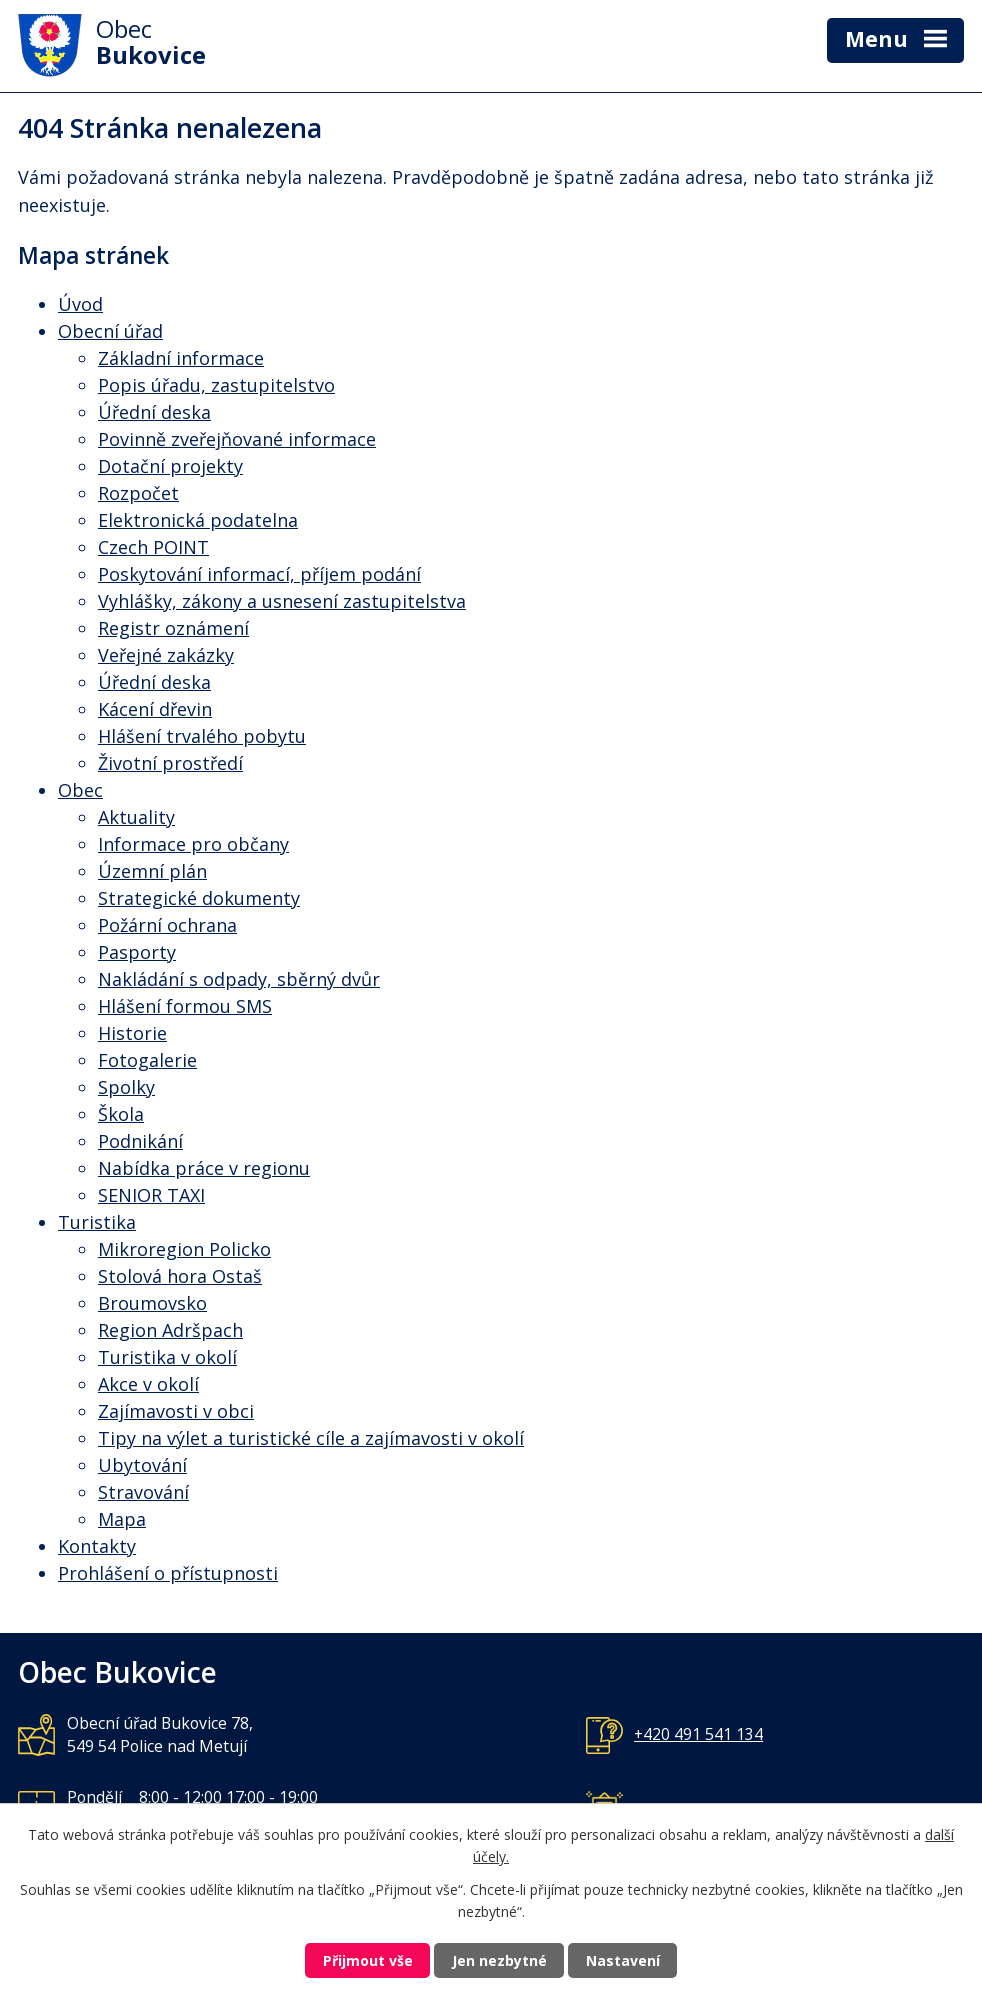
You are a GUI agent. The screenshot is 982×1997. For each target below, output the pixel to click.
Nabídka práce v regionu (204, 1168)
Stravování (143, 1492)
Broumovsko (152, 1303)
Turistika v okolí (167, 1357)
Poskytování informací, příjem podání (259, 574)
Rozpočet (138, 493)
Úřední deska (154, 412)
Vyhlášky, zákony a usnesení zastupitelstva (282, 601)
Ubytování (142, 1465)
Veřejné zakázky (166, 655)
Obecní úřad (110, 331)
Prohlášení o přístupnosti (168, 1573)
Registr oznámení (173, 628)
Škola (121, 1114)
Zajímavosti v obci (176, 1411)
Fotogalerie (147, 1060)
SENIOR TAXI (151, 1195)
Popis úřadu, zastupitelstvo (216, 385)
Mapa (122, 1519)
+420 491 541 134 (698, 1734)
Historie (132, 1033)
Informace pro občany (193, 844)
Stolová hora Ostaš (180, 1276)
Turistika (97, 1222)
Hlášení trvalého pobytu (202, 736)
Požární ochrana (167, 925)
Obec (80, 790)
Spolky (126, 1087)
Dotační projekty (170, 466)
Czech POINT (153, 547)
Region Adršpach (170, 1330)
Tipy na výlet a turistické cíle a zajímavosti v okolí (311, 1438)
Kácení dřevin (155, 709)
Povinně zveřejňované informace (237, 439)
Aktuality (136, 817)
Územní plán (152, 871)
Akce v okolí (148, 1384)
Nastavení (623, 1960)
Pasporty (137, 952)
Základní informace (181, 358)
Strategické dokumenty (199, 898)
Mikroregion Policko (184, 1249)
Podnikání (140, 1141)
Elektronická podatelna (198, 520)
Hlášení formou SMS (185, 1006)
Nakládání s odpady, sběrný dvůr (239, 979)
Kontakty (97, 1546)
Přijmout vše (368, 1960)
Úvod (80, 304)
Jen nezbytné (499, 1960)
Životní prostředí (170, 763)
